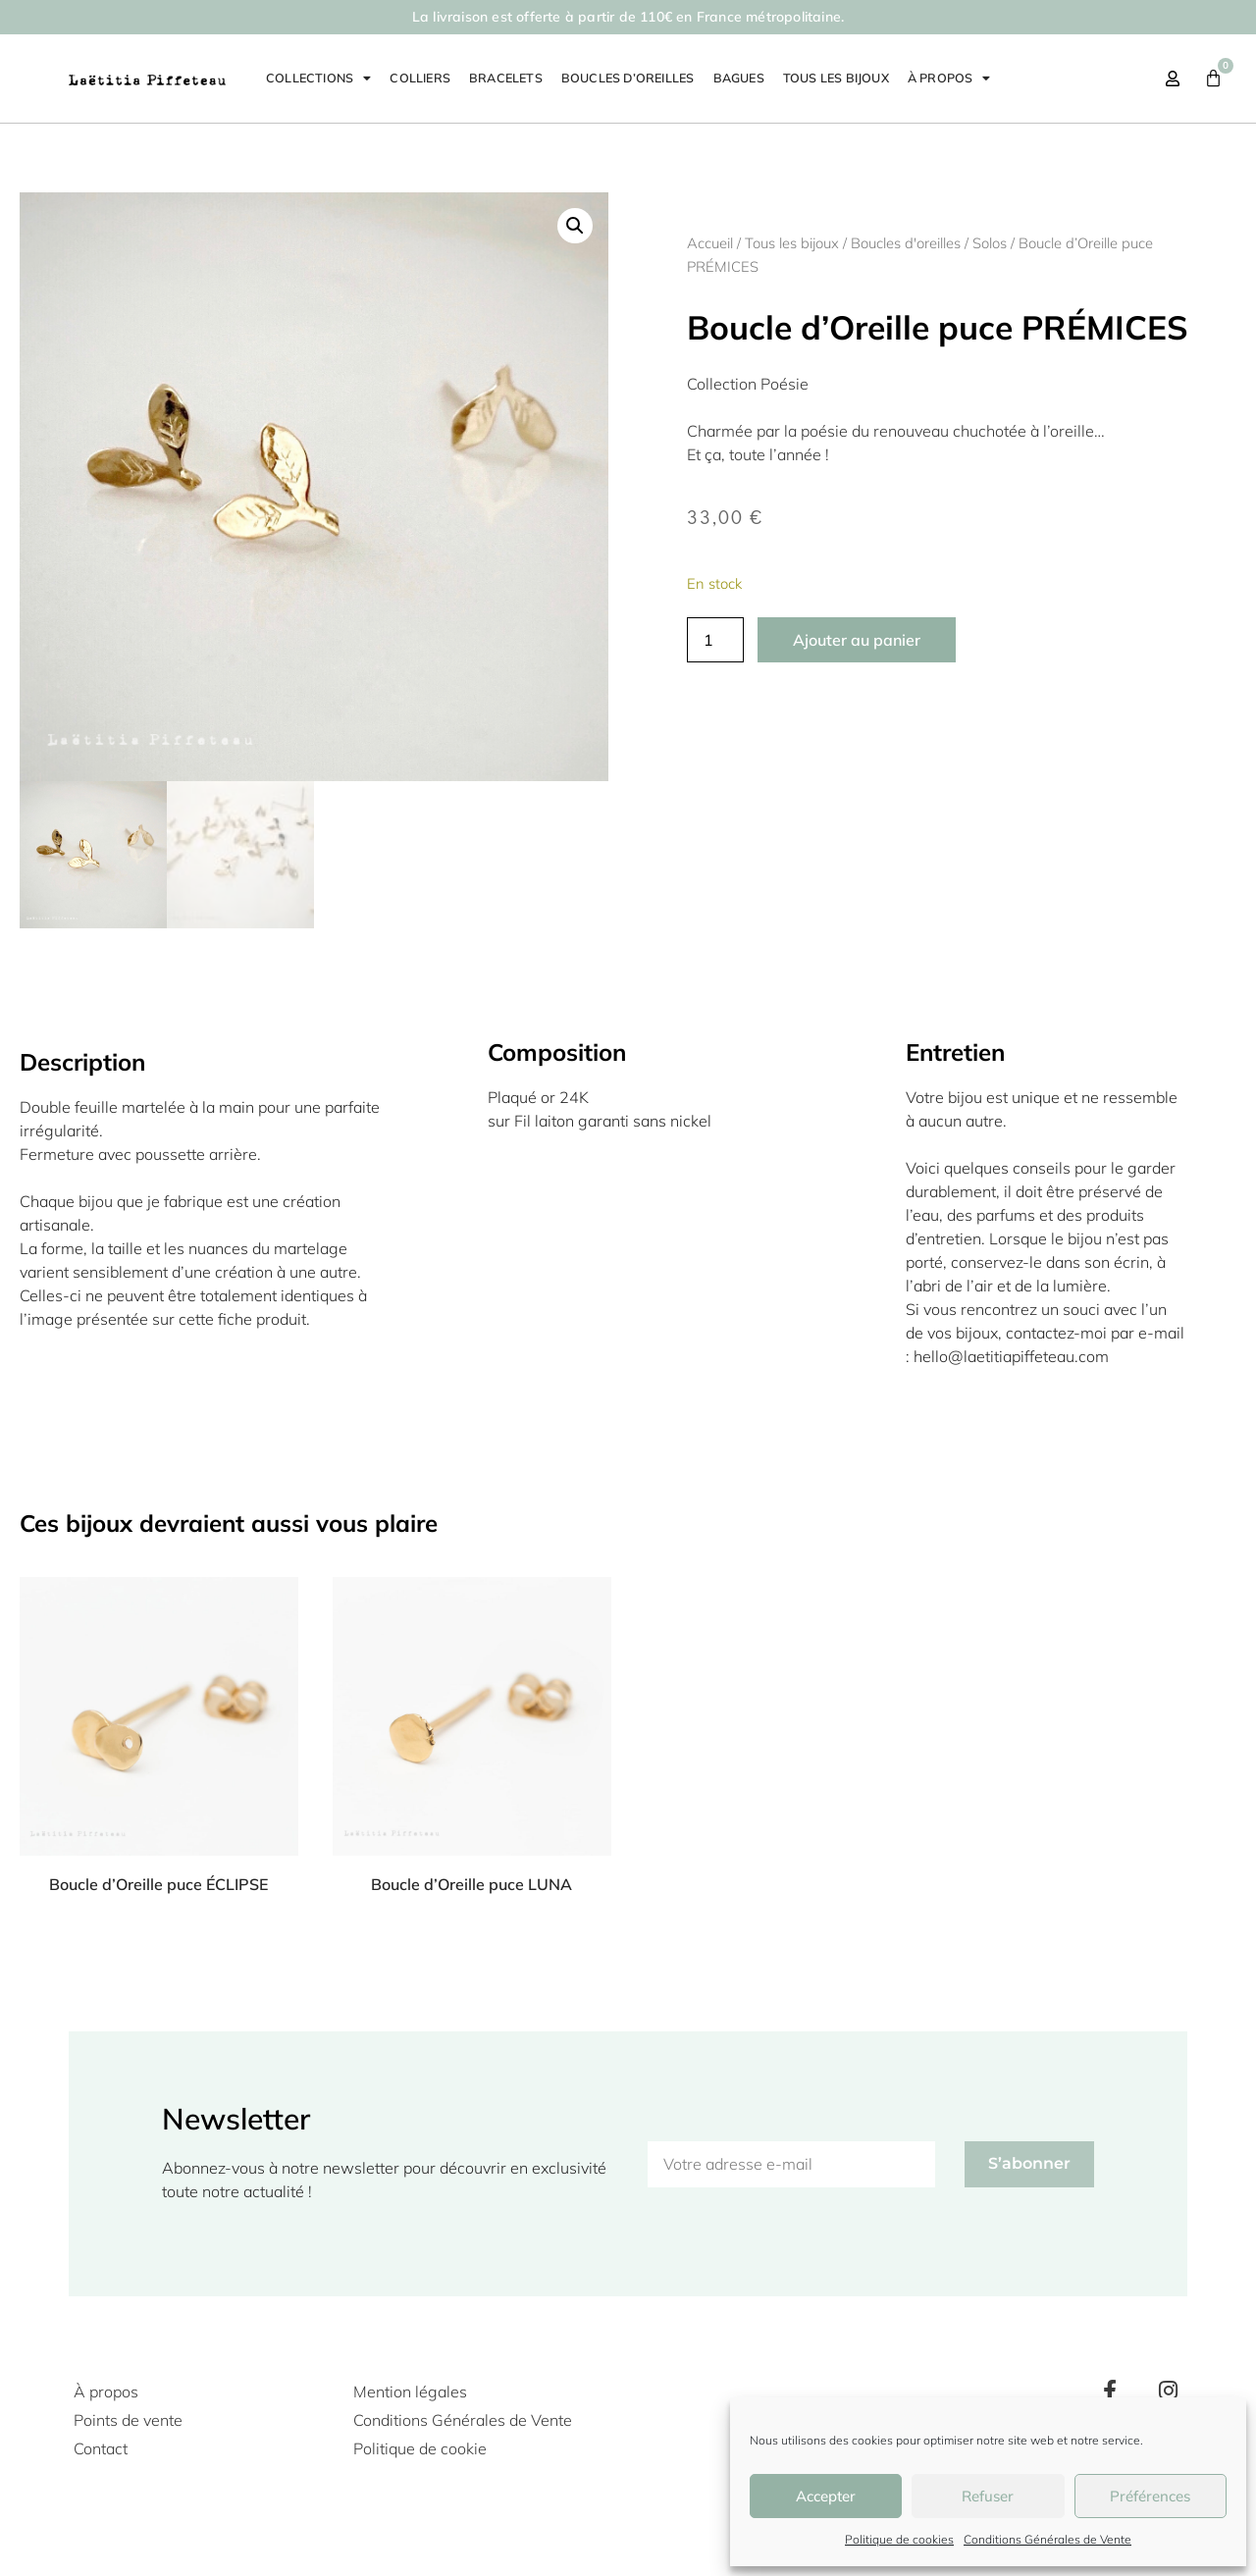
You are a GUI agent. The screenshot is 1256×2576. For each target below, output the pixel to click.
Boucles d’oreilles (628, 77)
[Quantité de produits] (715, 639)
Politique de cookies (899, 2539)
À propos (949, 79)
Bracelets (506, 77)
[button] (575, 225)
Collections (318, 79)
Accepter (826, 2496)
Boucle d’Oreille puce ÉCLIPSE (158, 1884)
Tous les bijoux (836, 77)
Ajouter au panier (856, 640)
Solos (989, 243)
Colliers (420, 77)
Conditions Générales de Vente (1047, 2539)
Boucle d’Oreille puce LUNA (471, 1884)
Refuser (988, 2496)
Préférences (1150, 2496)
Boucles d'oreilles (906, 243)
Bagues (738, 77)
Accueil (710, 243)
